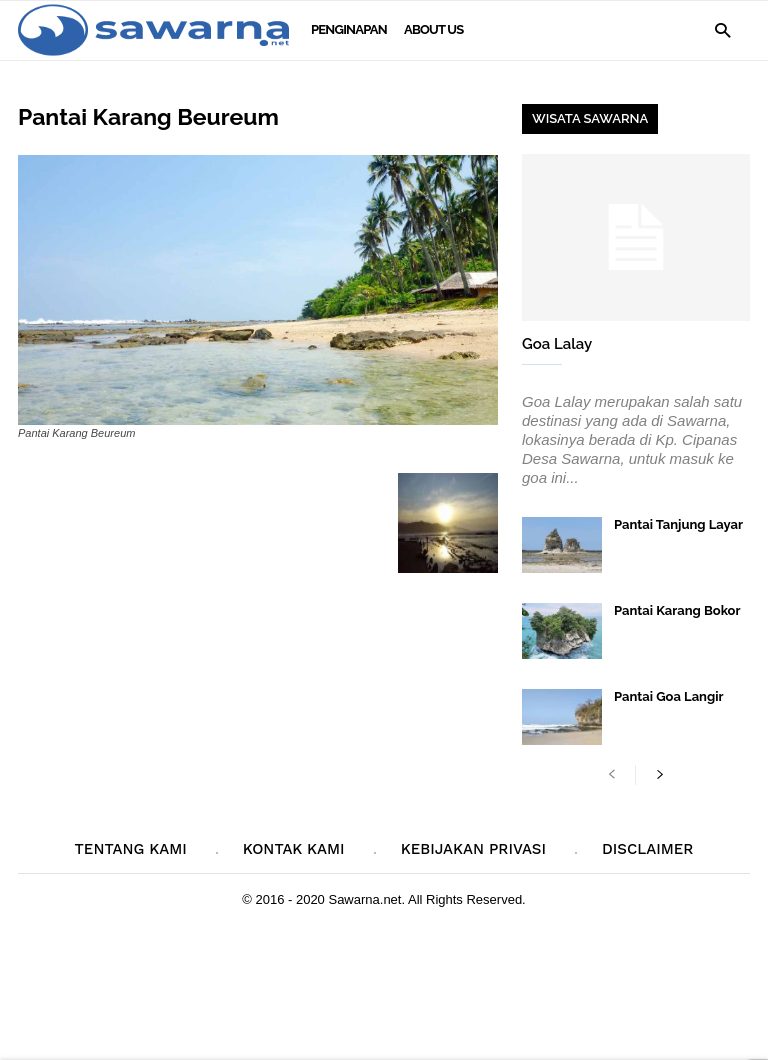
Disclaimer (647, 849)
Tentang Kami (131, 849)
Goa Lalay (557, 344)
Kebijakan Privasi (473, 849)
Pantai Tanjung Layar (678, 524)
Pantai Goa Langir (669, 696)
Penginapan (349, 29)
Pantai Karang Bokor (677, 610)
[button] (722, 29)
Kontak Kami (294, 849)
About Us (433, 29)
